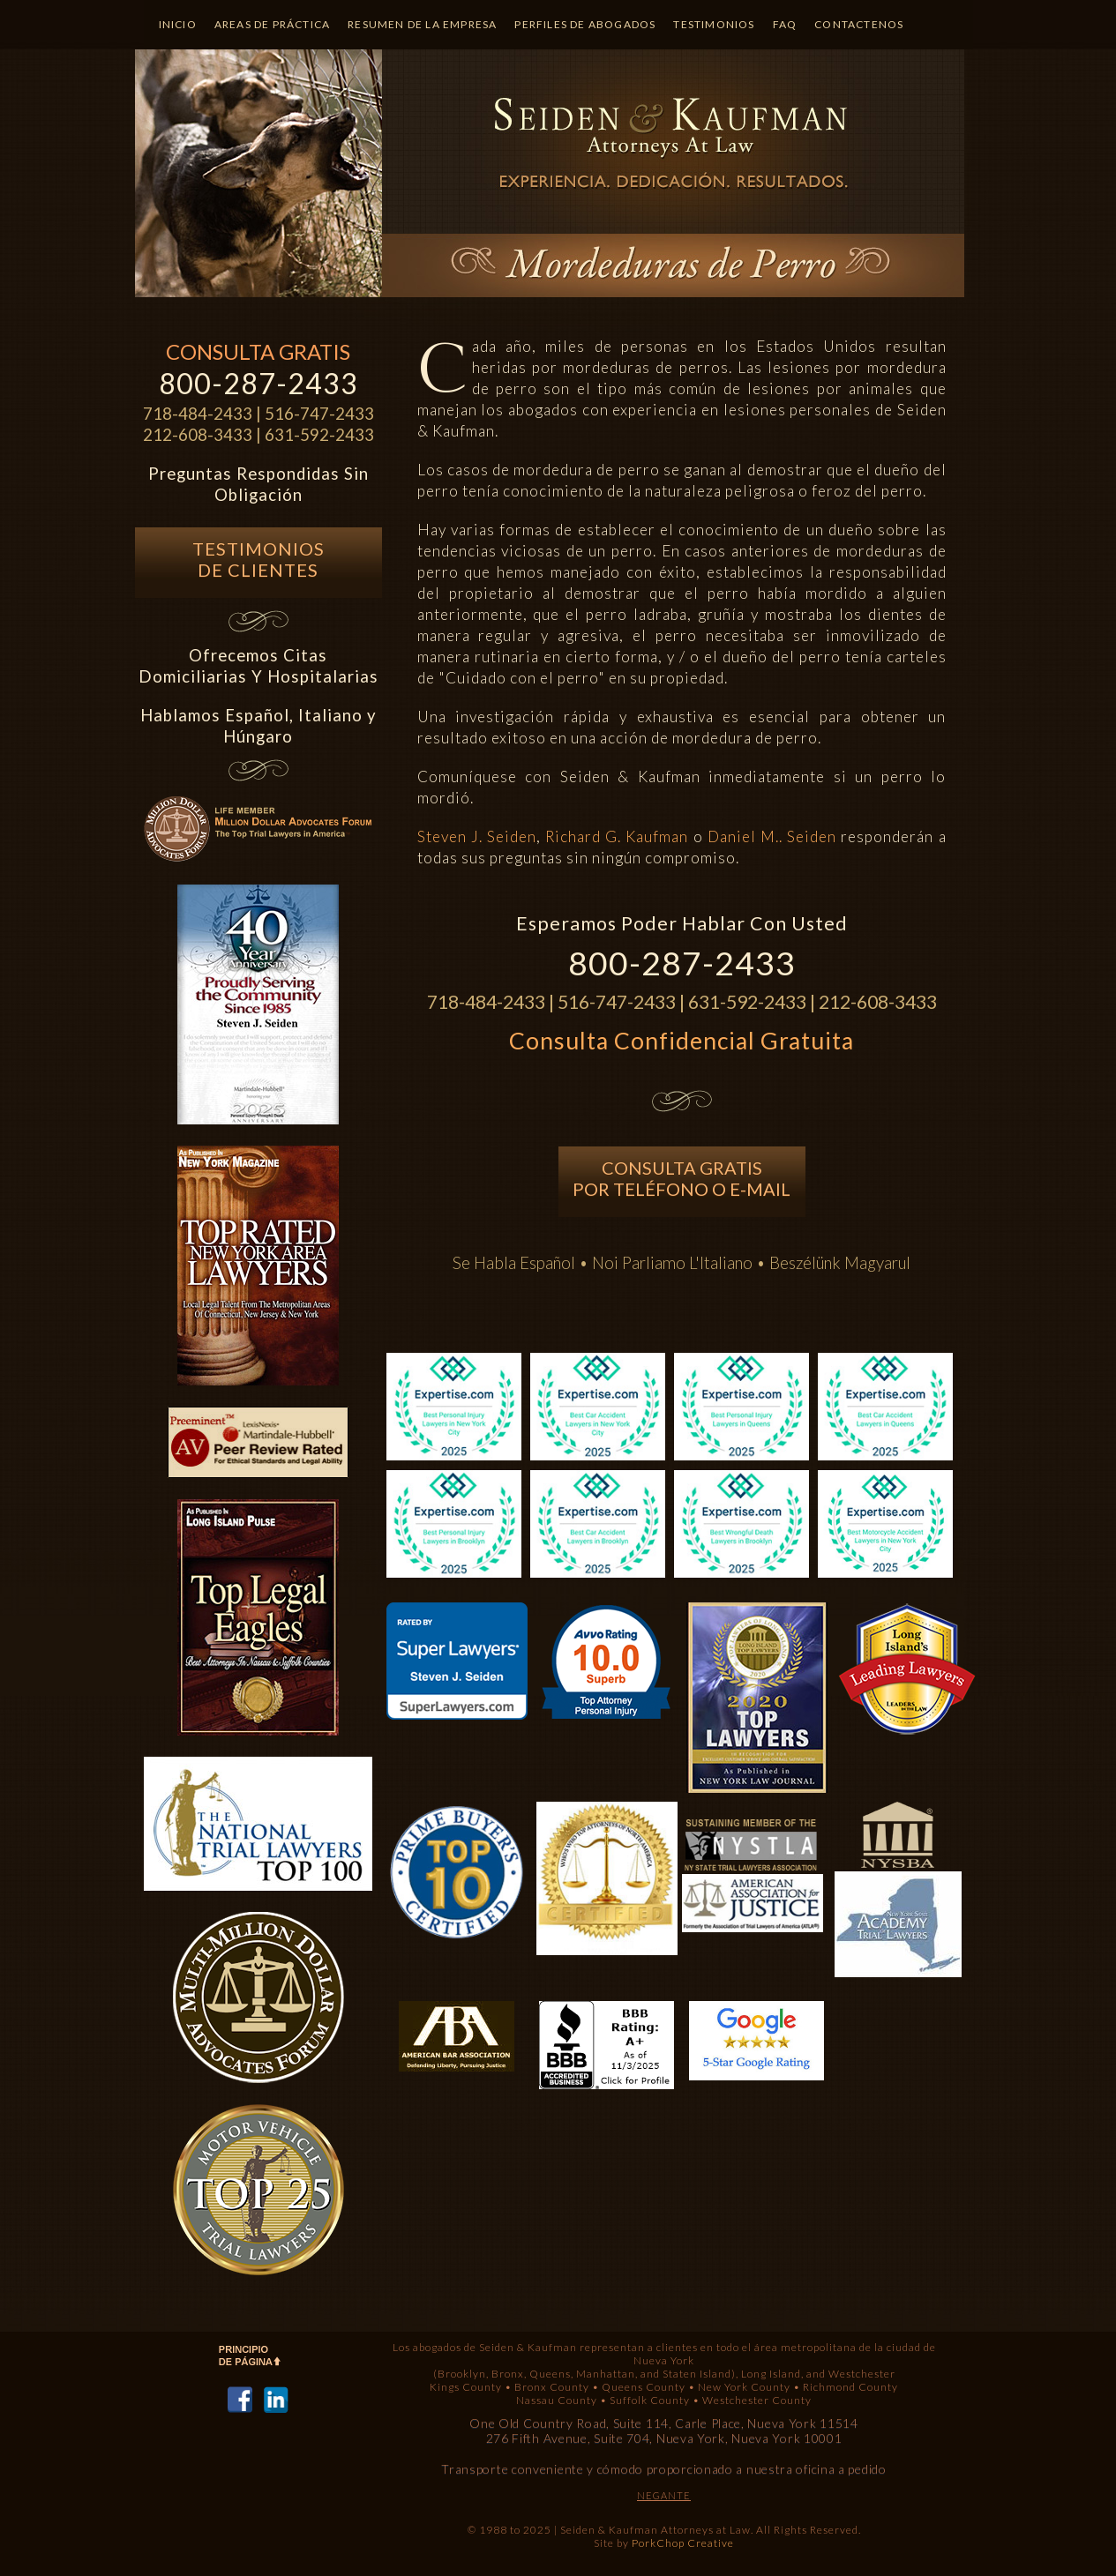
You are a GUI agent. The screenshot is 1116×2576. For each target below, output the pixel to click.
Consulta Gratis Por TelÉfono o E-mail (681, 1178)
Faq (785, 24)
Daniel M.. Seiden (772, 836)
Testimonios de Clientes (258, 559)
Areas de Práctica (272, 24)
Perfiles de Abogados (584, 24)
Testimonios (713, 24)
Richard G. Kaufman (616, 836)
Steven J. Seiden (476, 836)
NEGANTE (664, 2495)
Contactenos (858, 24)
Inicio (178, 24)
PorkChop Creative (683, 2543)
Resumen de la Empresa (422, 24)
